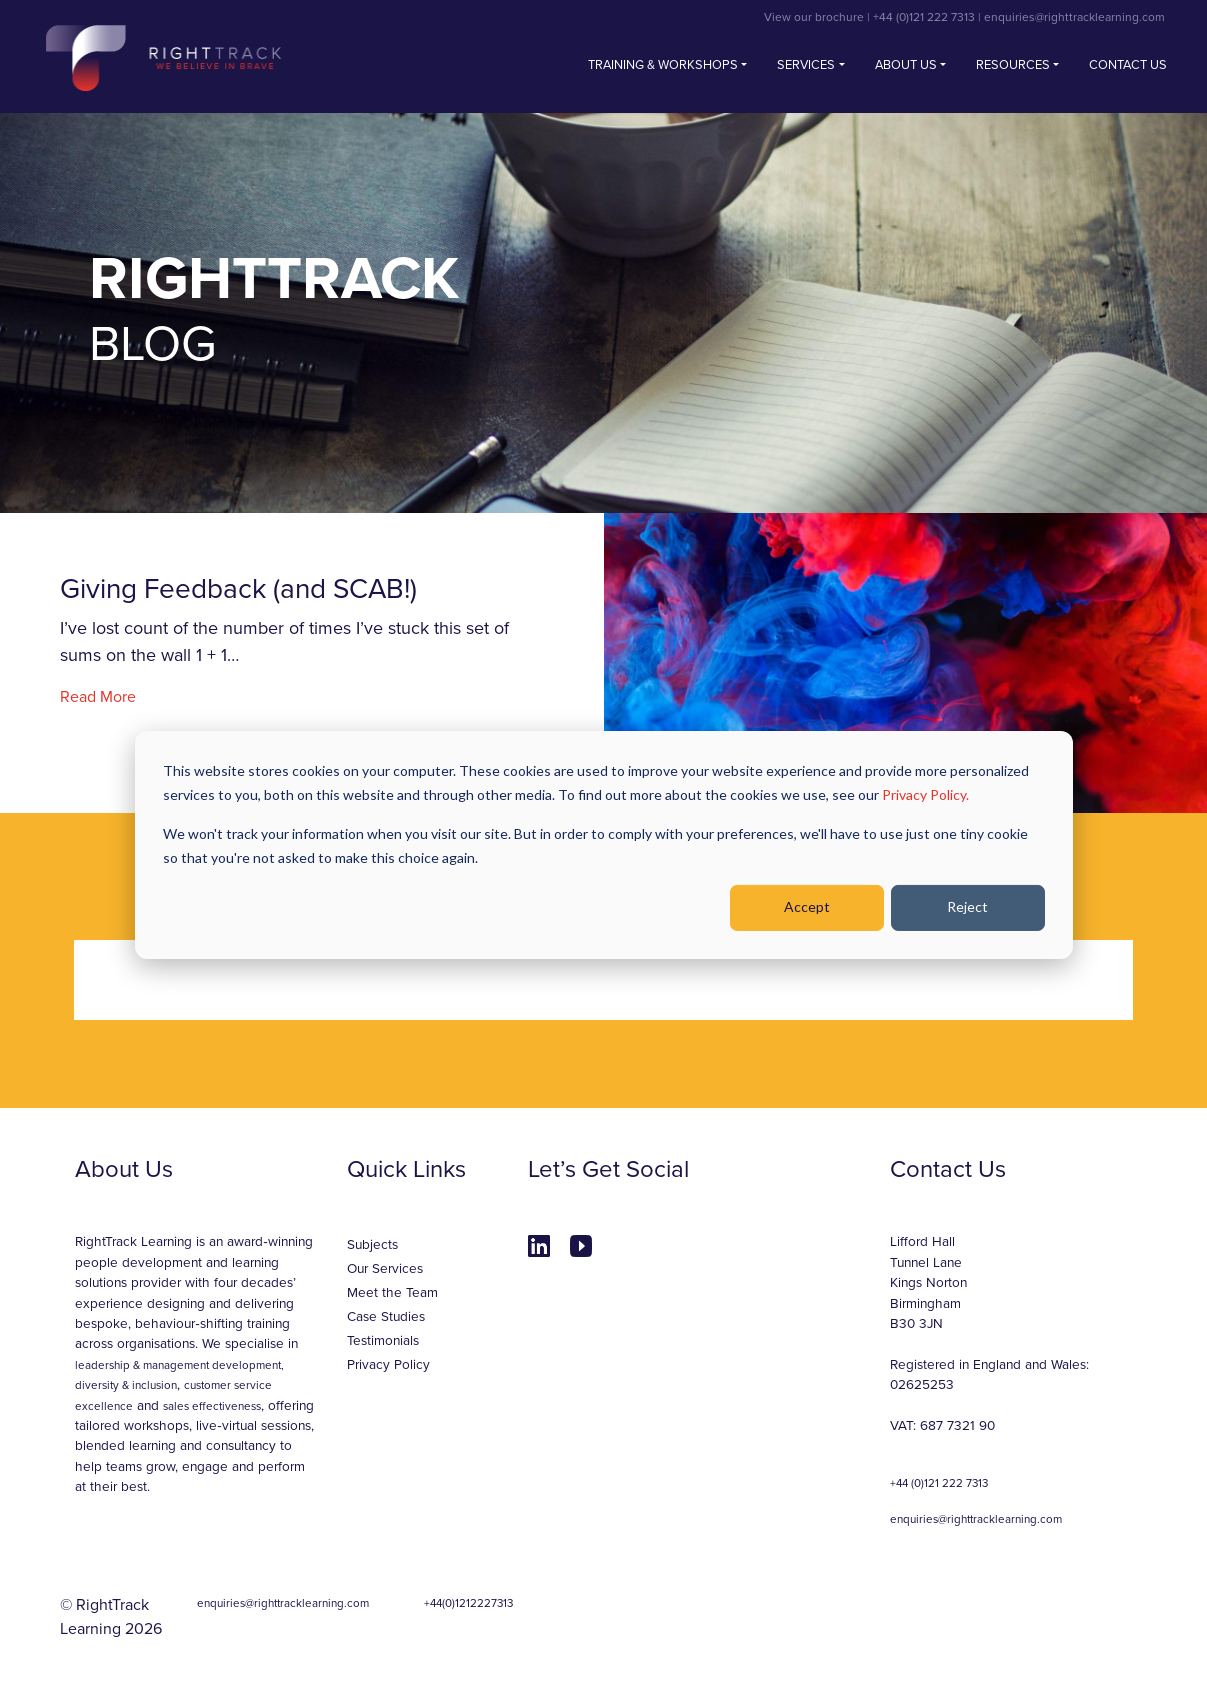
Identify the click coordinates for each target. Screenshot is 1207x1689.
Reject (967, 906)
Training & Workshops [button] (663, 65)
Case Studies (386, 1317)
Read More (98, 697)
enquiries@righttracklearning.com (1074, 17)
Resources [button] (1013, 65)
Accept (807, 906)
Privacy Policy (388, 1365)
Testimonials (383, 1341)
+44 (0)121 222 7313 (924, 17)
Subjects (372, 1245)
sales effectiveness (212, 1406)
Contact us (1128, 65)
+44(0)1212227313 (468, 1603)
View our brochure (814, 17)
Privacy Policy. (925, 794)
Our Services (385, 1269)
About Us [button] (906, 65)
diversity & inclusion (126, 1385)
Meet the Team (392, 1293)
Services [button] (806, 65)
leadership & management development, (179, 1365)
